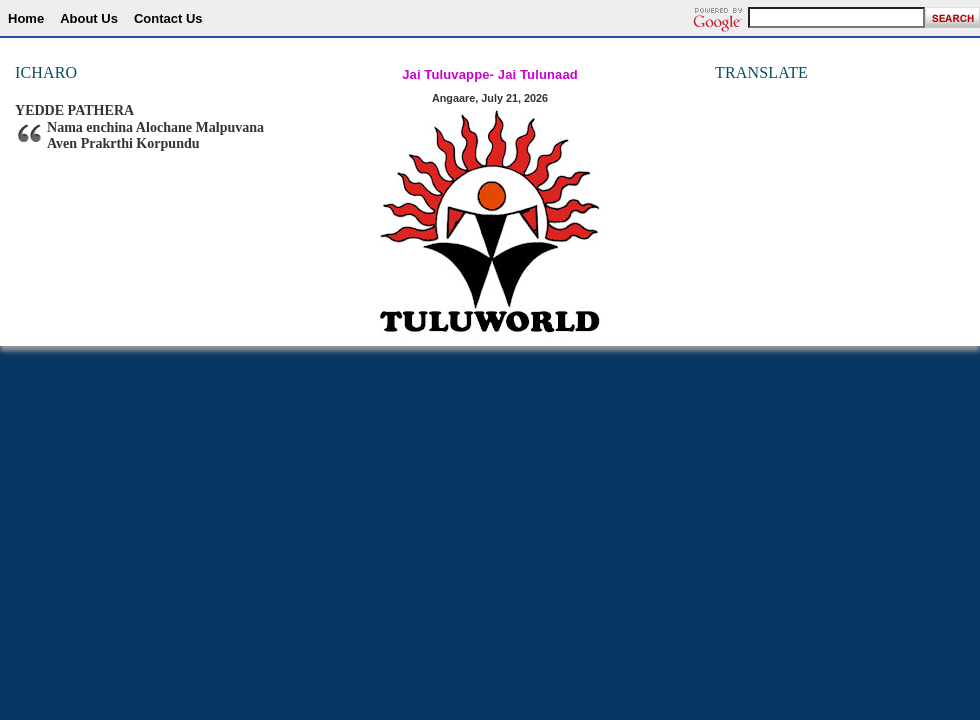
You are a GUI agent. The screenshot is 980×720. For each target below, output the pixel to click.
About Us (89, 18)
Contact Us (168, 18)
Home (26, 18)
